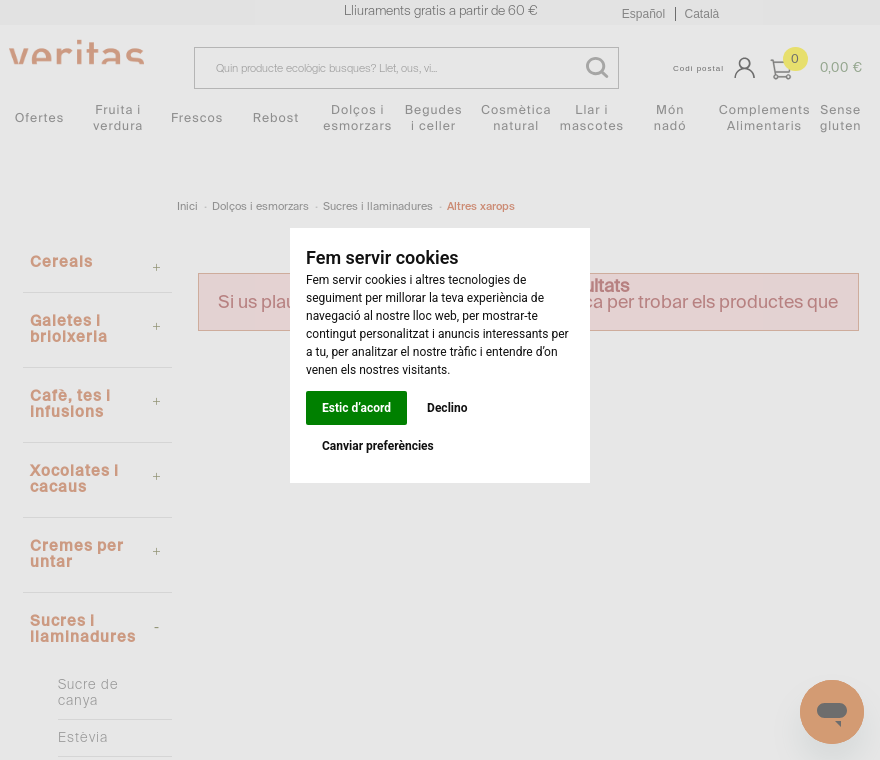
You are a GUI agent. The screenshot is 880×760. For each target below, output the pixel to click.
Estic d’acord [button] (356, 408)
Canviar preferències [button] (378, 446)
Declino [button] (447, 408)
